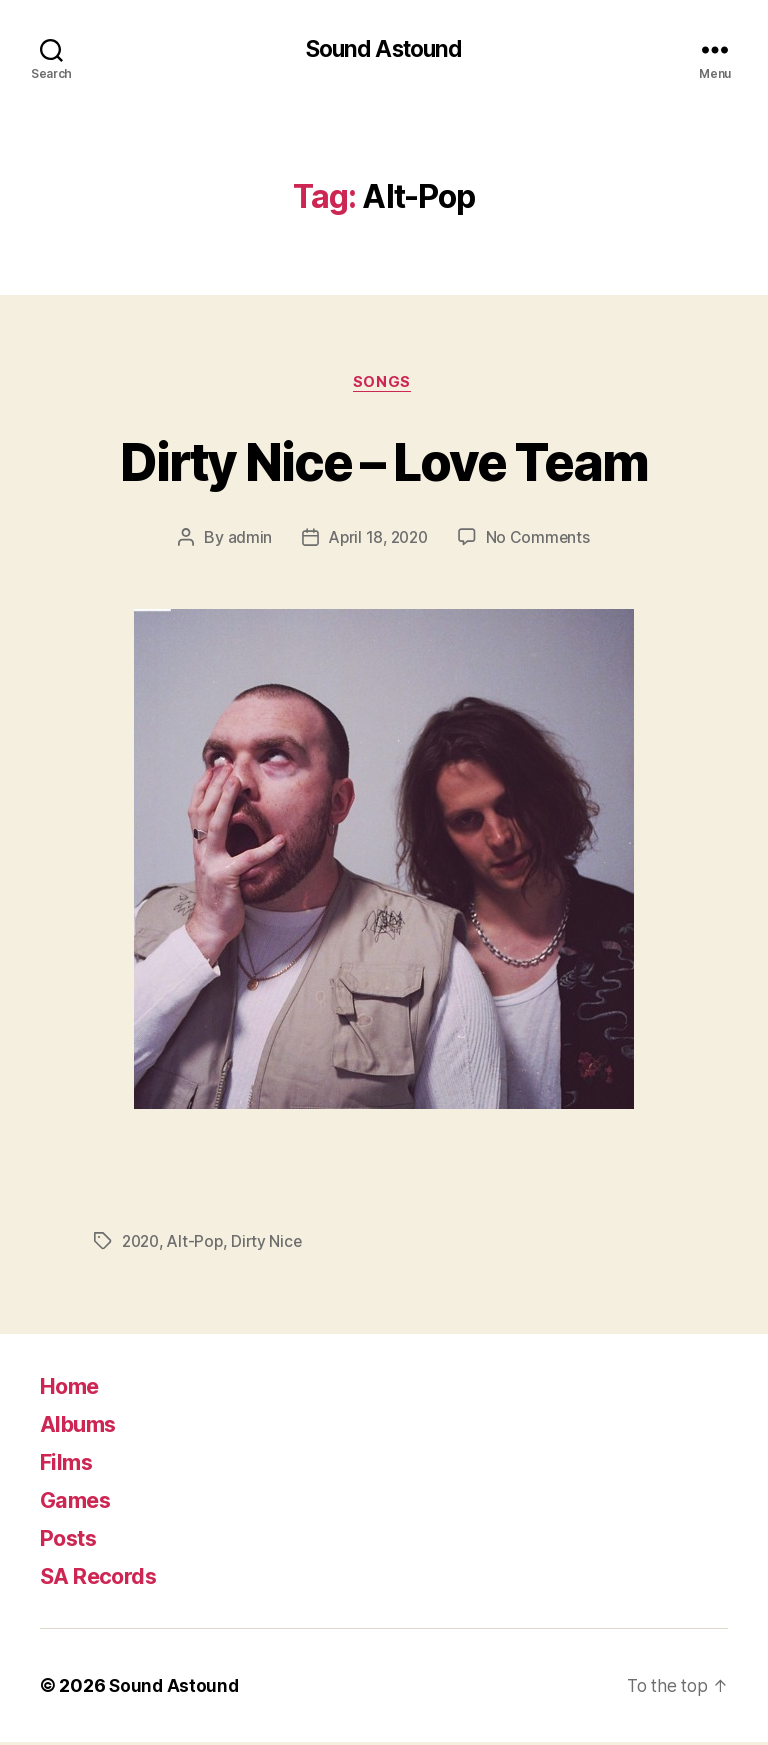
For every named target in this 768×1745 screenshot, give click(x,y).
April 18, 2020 (377, 541)
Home (73, 1388)
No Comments (541, 541)
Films (69, 1464)
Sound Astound (384, 50)
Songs (384, 385)
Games (79, 1502)
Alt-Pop (199, 1245)
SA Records (105, 1578)
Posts (73, 1540)
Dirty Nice (273, 1245)
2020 (142, 1245)
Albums (82, 1426)
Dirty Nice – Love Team (384, 461)
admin (246, 541)
